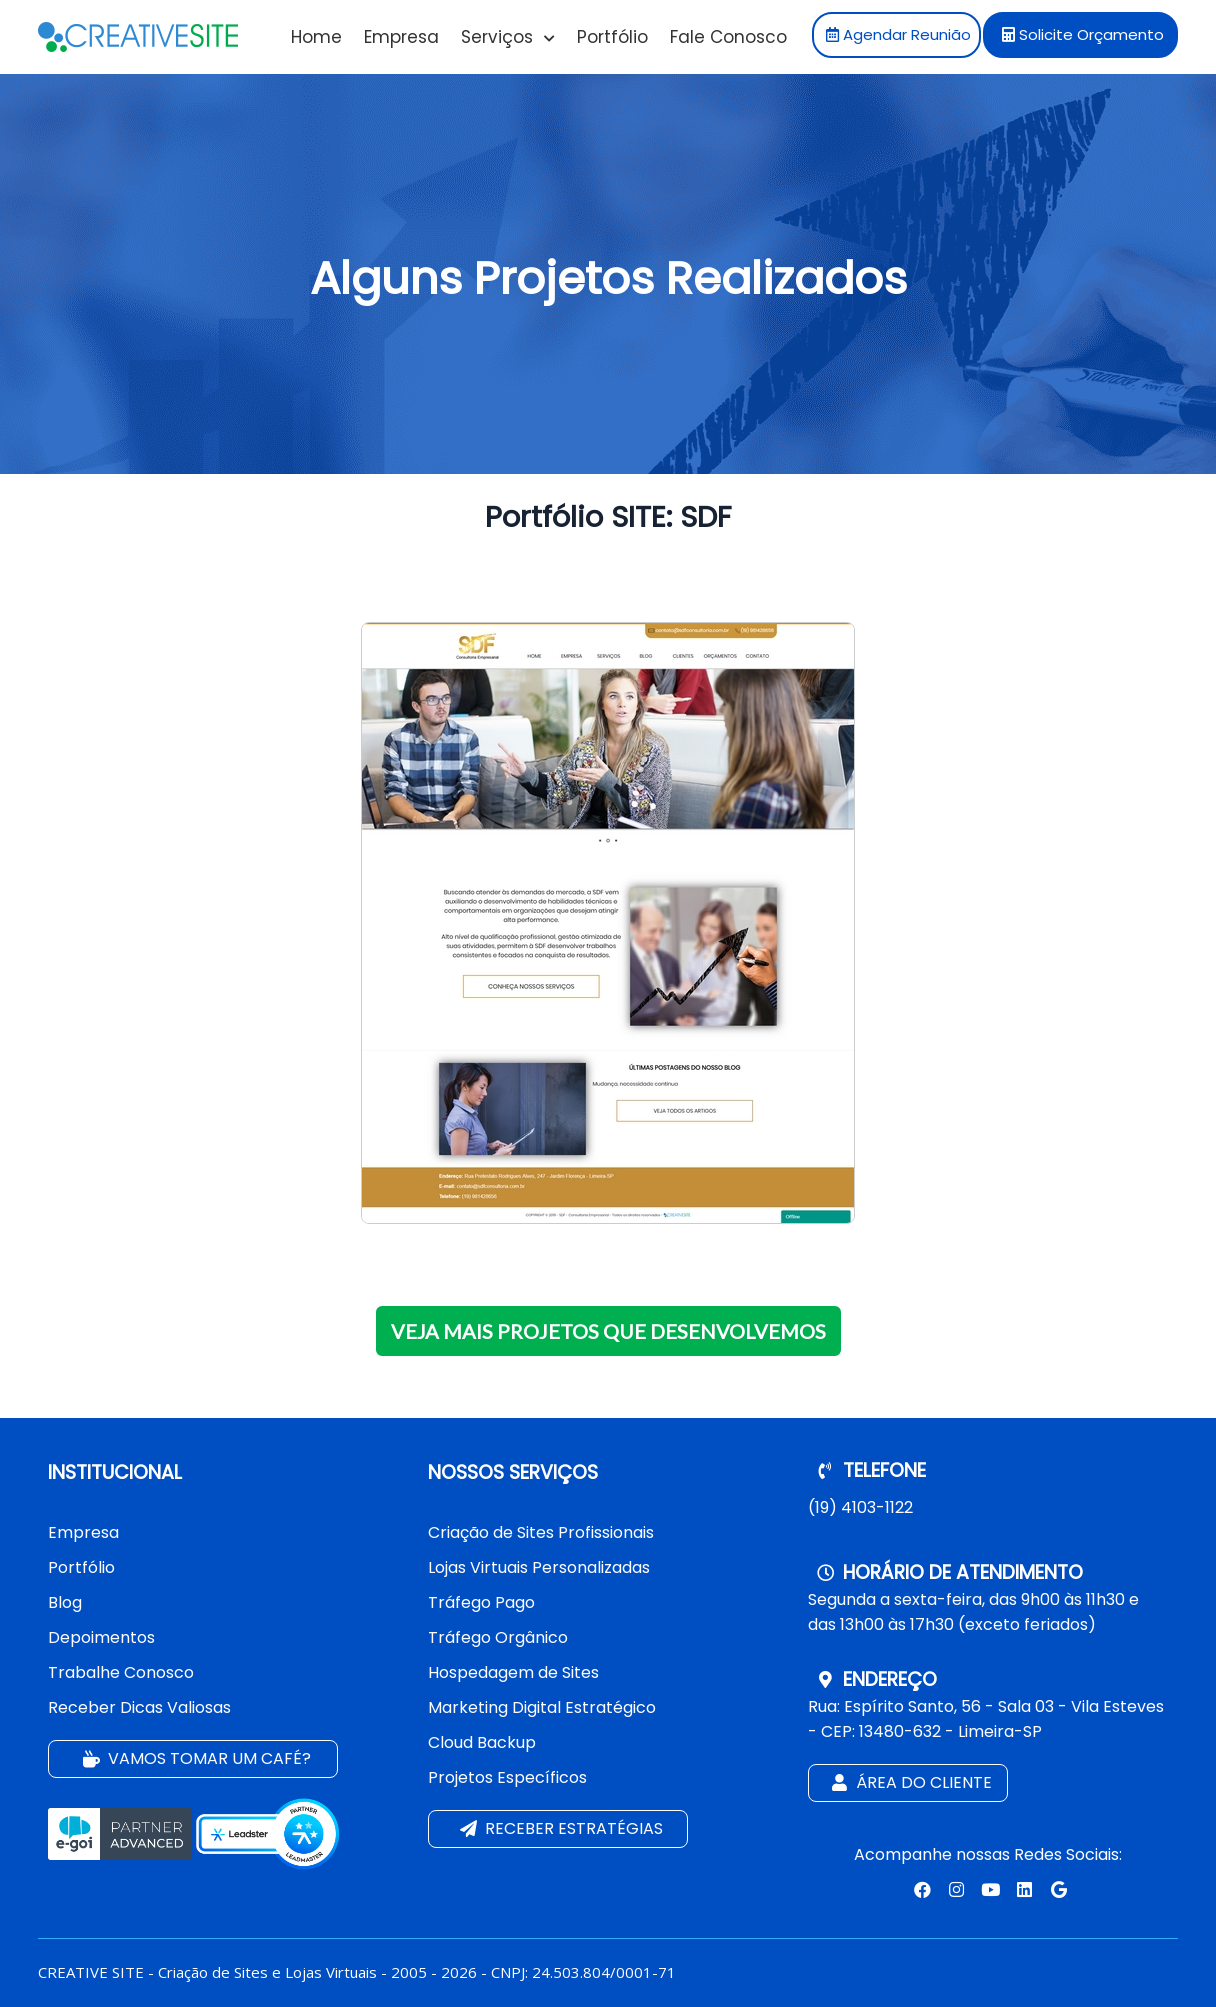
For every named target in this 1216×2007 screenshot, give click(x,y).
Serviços (508, 37)
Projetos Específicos (507, 1777)
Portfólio (612, 37)
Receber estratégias (559, 1829)
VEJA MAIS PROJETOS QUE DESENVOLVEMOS (608, 1331)
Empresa (401, 37)
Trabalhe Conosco (121, 1672)
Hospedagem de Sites (513, 1672)
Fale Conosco (728, 37)
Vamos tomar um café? (195, 1759)
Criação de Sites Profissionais (541, 1532)
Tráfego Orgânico (498, 1637)
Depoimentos (101, 1637)
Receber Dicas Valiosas (139, 1707)
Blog (65, 1602)
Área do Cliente (909, 1783)
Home (316, 37)
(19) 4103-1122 (860, 1507)
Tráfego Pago (481, 1602)
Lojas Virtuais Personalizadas (539, 1567)
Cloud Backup (482, 1742)
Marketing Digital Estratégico (542, 1707)
